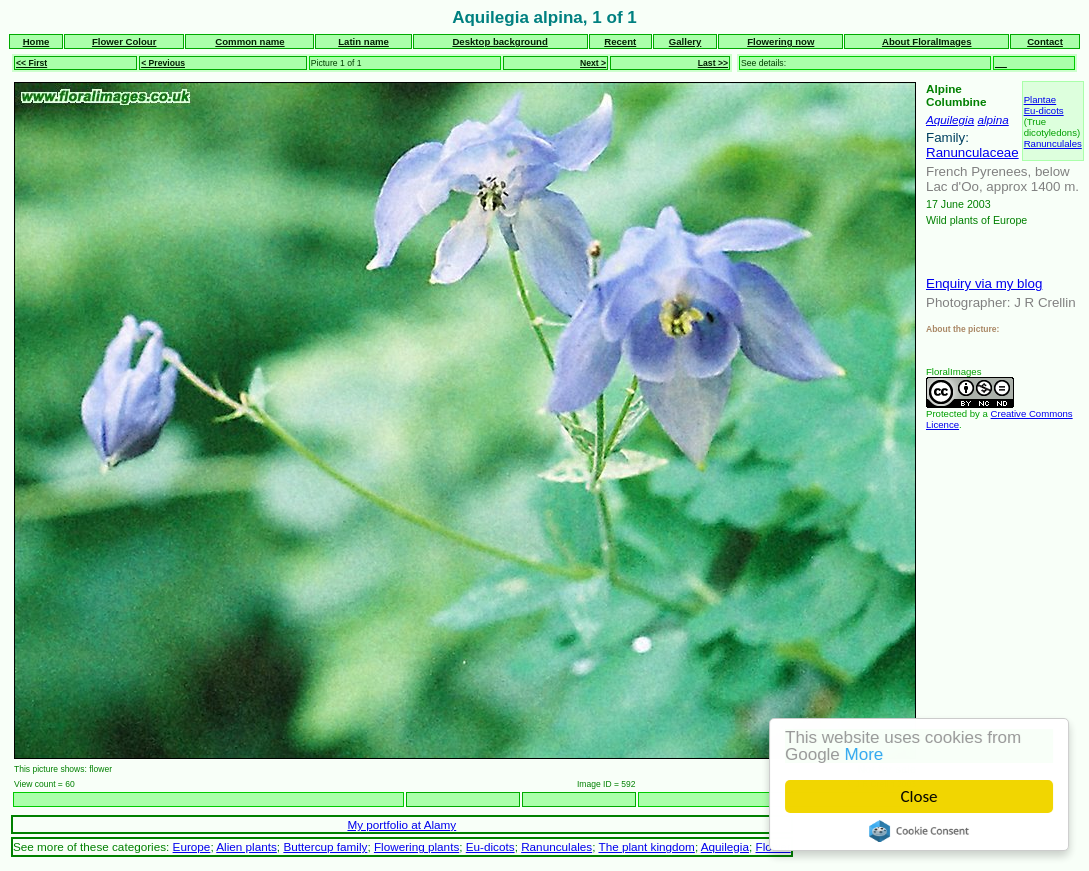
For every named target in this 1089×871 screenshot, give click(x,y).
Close (919, 796)
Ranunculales (1053, 143)
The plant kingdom (646, 846)
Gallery (685, 41)
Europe (192, 846)
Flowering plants (416, 846)
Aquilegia (950, 119)
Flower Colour (124, 41)
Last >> (713, 63)
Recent (620, 41)
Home (36, 41)
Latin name (363, 41)
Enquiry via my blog (984, 283)
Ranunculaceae (972, 152)
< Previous (163, 63)
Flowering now (780, 41)
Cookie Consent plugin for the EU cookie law (919, 831)
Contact (1045, 41)
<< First (31, 63)
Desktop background (499, 41)
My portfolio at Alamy (401, 824)
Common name (249, 41)
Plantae (1040, 99)
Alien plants (246, 846)
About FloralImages (927, 41)
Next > (593, 63)
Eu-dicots (1044, 110)
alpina (992, 119)
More (864, 754)
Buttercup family (325, 846)
